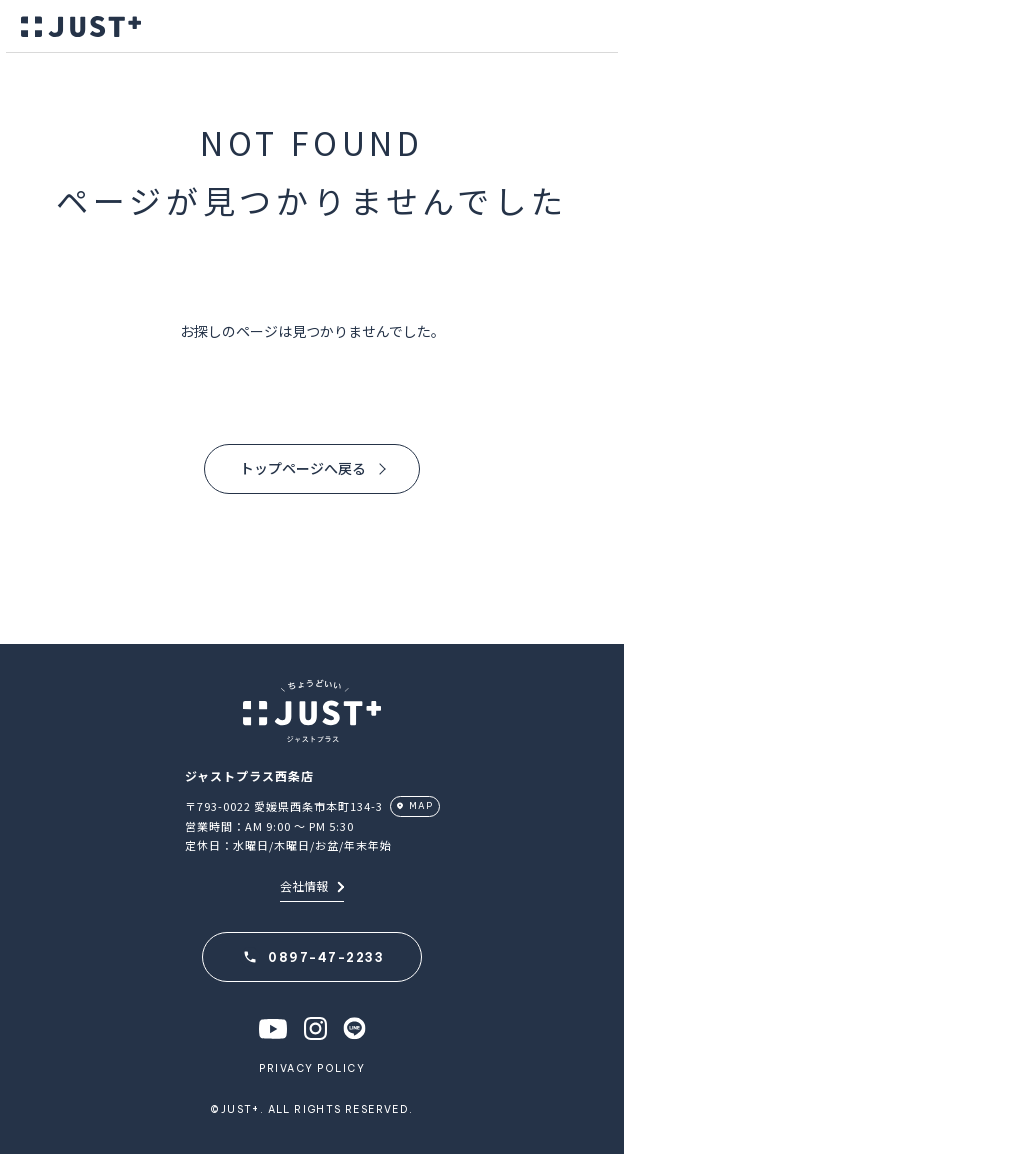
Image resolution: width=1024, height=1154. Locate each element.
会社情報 (312, 885)
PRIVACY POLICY (312, 1068)
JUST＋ (81, 26)
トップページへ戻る (303, 468)
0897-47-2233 (326, 957)
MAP (421, 805)
